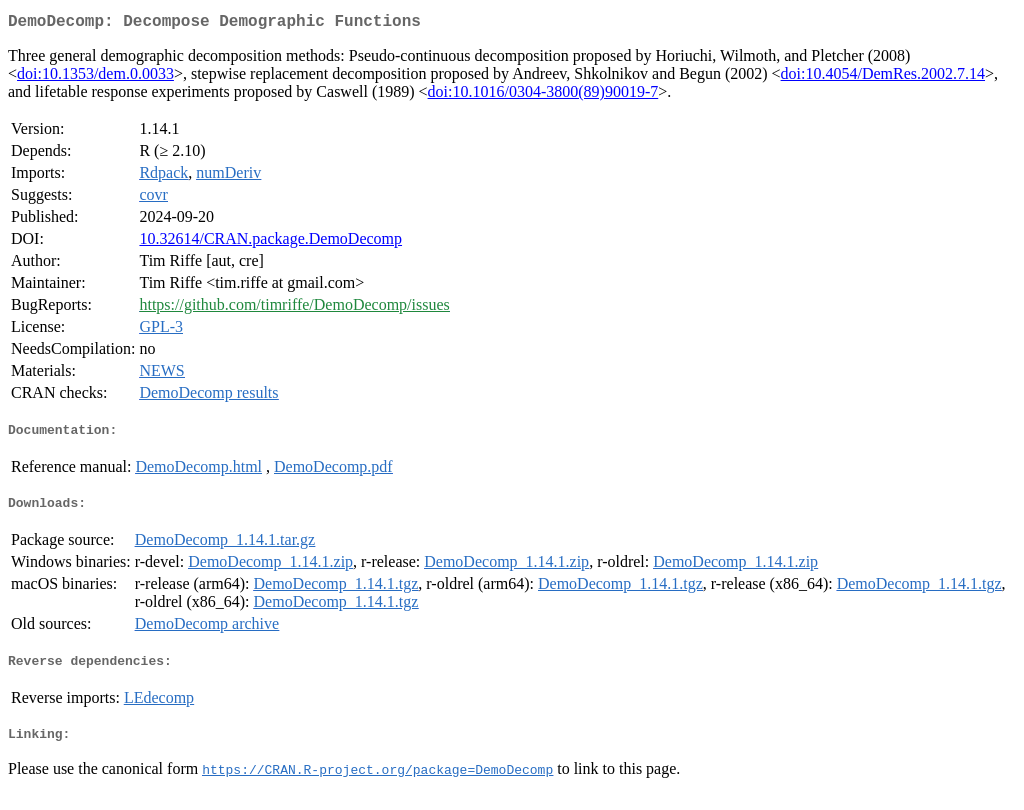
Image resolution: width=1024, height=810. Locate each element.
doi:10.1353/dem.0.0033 (95, 77)
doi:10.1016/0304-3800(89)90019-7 (543, 95)
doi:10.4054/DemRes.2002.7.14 (883, 77)
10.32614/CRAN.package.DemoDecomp (270, 242)
